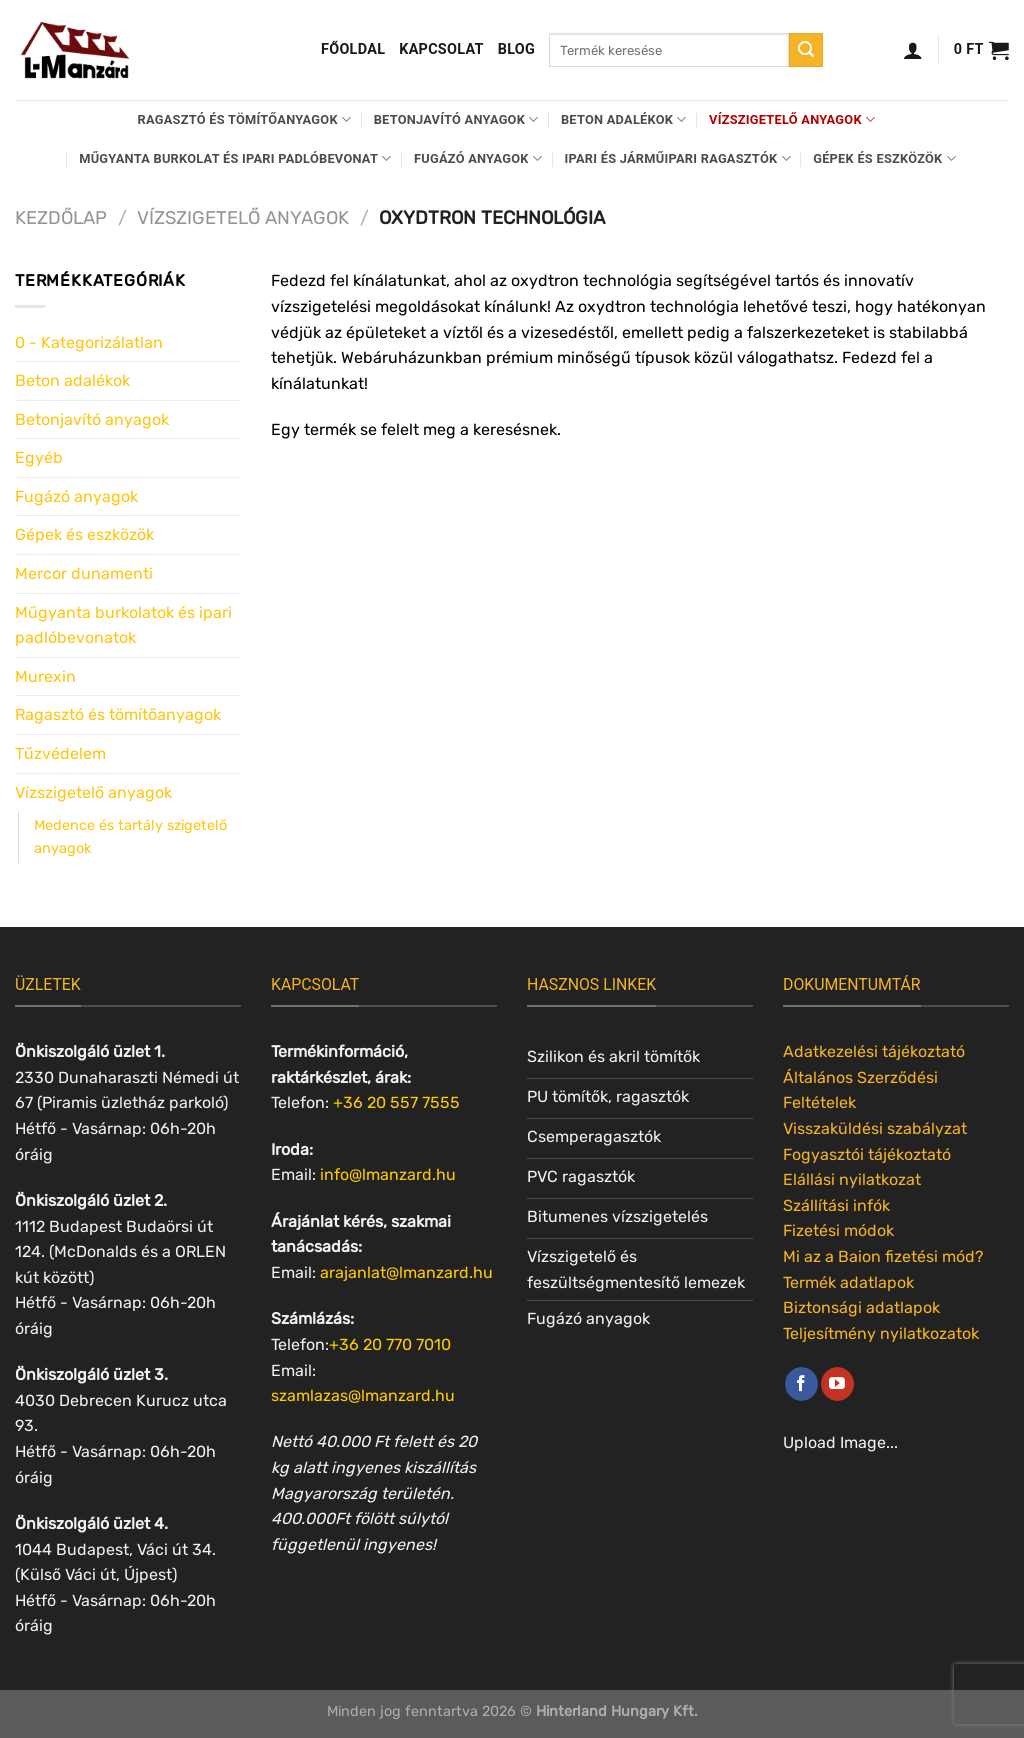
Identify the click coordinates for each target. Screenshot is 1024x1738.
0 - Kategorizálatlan (89, 342)
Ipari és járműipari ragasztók (678, 158)
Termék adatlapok (848, 1282)
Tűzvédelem (60, 753)
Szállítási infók (836, 1205)
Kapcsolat (441, 49)
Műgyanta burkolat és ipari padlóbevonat (235, 158)
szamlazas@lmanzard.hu (363, 1395)
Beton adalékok (624, 119)
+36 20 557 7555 (396, 1102)
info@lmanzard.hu (388, 1174)
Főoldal (353, 49)
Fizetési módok (838, 1230)
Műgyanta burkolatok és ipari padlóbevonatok (123, 625)
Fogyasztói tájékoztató (867, 1154)
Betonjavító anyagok (456, 119)
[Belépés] (913, 50)
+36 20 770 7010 (390, 1344)
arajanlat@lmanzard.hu (406, 1272)
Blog (516, 49)
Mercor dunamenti (84, 573)
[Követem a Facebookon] (801, 1384)
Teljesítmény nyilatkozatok (881, 1333)
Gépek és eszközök (884, 158)
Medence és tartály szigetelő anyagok (130, 837)
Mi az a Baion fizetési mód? (883, 1256)
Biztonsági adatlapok (861, 1307)
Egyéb (39, 457)
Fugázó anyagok (478, 158)
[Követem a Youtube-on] (837, 1384)
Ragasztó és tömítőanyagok (245, 119)
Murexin (45, 676)
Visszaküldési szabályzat (875, 1128)
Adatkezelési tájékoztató (874, 1051)
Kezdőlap (61, 218)
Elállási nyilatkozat (852, 1179)
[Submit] (806, 50)
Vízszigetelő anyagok (792, 119)
